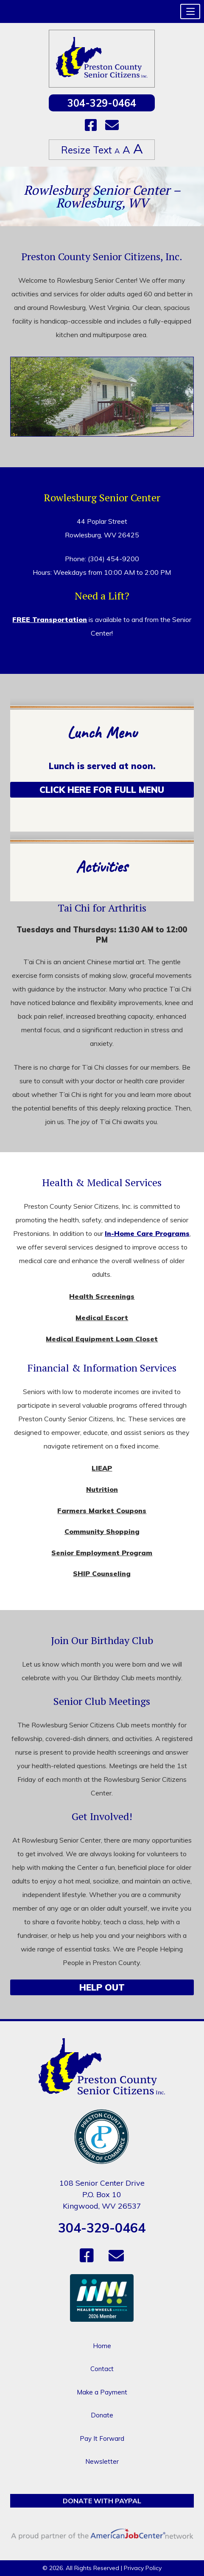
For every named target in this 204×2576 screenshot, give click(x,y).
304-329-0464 (101, 103)
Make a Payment (102, 2392)
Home (102, 2346)
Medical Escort (101, 1317)
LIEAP (102, 1468)
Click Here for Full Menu (101, 789)
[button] (190, 11)
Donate (102, 2415)
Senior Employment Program (101, 1552)
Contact (102, 2369)
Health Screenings (101, 1296)
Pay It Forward (102, 2438)
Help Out (102, 1987)
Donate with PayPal (102, 2500)
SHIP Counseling (102, 1573)
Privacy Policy (143, 2568)
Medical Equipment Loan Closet (102, 1339)
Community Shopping (102, 1531)
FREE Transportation (49, 619)
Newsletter (102, 2461)
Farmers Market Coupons (101, 1510)
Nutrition (102, 1489)
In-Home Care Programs (147, 1233)
